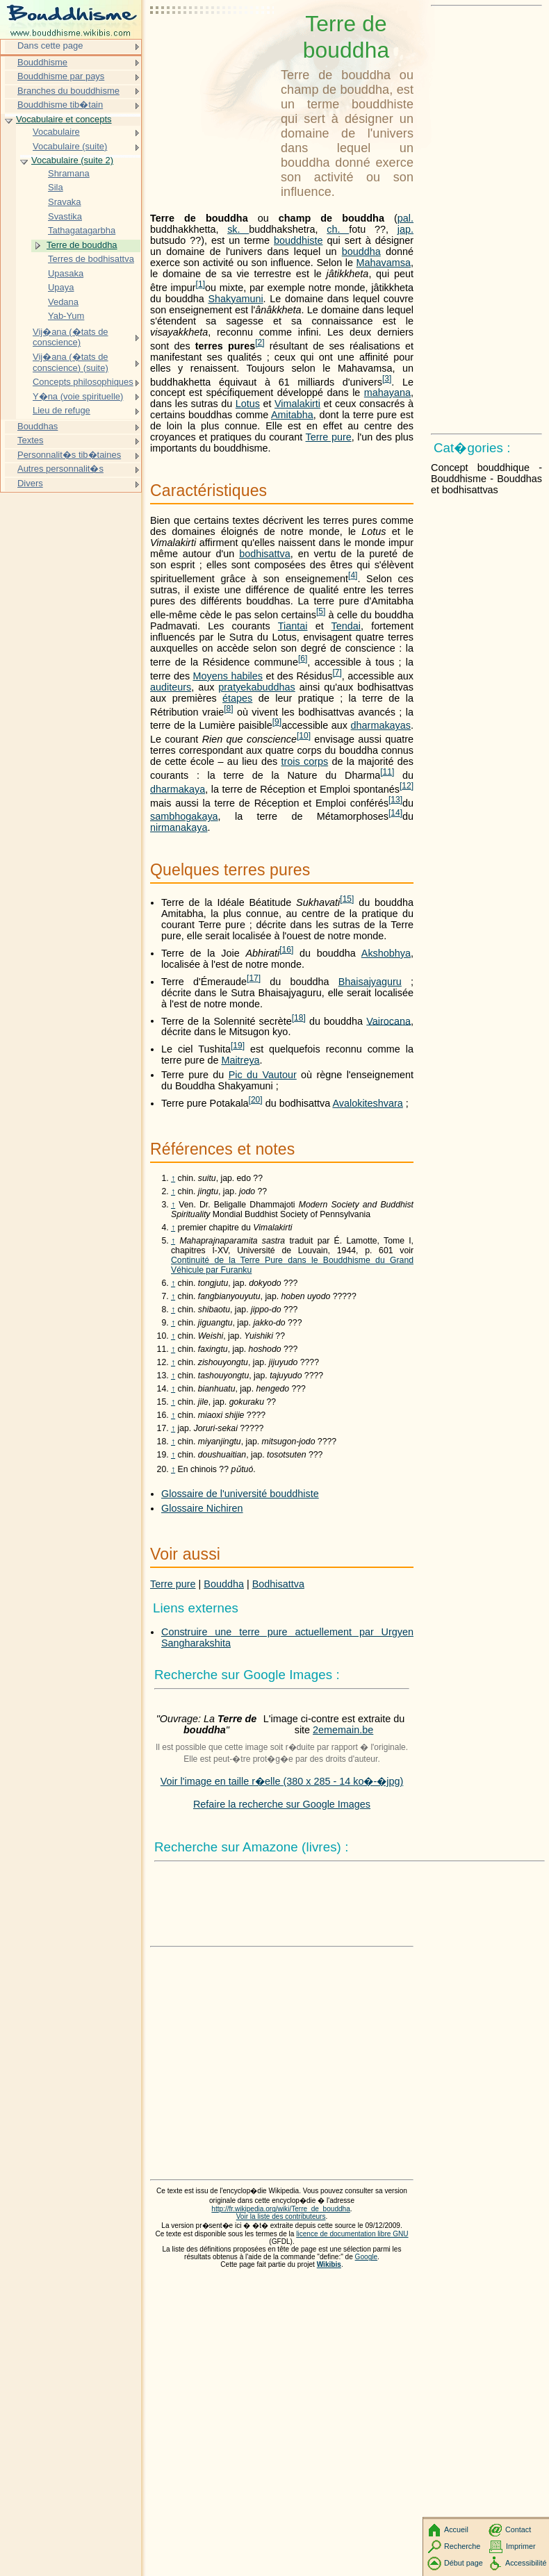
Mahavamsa (384, 262)
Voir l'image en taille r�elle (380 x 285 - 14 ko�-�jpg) (282, 1781)
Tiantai (293, 625)
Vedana (63, 302)
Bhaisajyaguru (370, 981)
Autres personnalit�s (60, 468)
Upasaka (65, 273)
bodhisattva (264, 553)
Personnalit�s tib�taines (69, 454)
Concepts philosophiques (83, 382)
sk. (238, 229)
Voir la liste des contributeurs (281, 2216)
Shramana (69, 173)
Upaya (61, 287)
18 (299, 1018)
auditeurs (170, 687)
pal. (405, 218)
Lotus (248, 403)
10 (304, 736)
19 (238, 1045)
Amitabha (292, 414)
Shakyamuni (235, 298)
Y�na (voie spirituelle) (78, 396)
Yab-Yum (66, 316)
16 (286, 950)
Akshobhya (386, 953)
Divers (30, 483)
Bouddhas (37, 426)
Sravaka (64, 202)
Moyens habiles (228, 676)
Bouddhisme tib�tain (60, 104)
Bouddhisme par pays (60, 76)
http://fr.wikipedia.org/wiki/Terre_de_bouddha (280, 2209)
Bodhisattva (278, 1584)
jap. (405, 229)
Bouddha (224, 1584)
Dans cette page (50, 45)
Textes (30, 440)
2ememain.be (343, 1729)
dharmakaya (177, 789)
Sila (55, 187)
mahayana (387, 392)
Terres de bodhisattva (91, 259)
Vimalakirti (297, 403)
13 (395, 799)
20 (256, 1100)
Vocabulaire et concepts (64, 119)
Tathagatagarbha (81, 230)
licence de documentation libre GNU (352, 2234)
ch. (338, 229)
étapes (237, 698)
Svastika (65, 216)
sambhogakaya (184, 816)
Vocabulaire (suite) (70, 146)
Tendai (346, 625)
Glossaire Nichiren (202, 1508)
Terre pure (329, 437)
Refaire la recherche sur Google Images (281, 1804)
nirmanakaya (178, 827)
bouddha (361, 251)
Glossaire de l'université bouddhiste (240, 1493)
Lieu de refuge (61, 410)
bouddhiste (298, 240)
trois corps (304, 761)
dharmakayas (381, 725)
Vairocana (388, 1020)
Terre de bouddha (82, 245)
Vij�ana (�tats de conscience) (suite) (70, 362)
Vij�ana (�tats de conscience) (70, 337)
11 (387, 772)
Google (366, 2257)
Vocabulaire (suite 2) (72, 160)
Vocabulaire (56, 131)
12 (406, 786)
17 (254, 978)
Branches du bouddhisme (68, 90)
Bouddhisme (42, 62)
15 (347, 899)
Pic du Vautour (263, 1074)
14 (395, 813)
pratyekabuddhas (256, 687)
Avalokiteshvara (367, 1103)
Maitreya (240, 1060)
